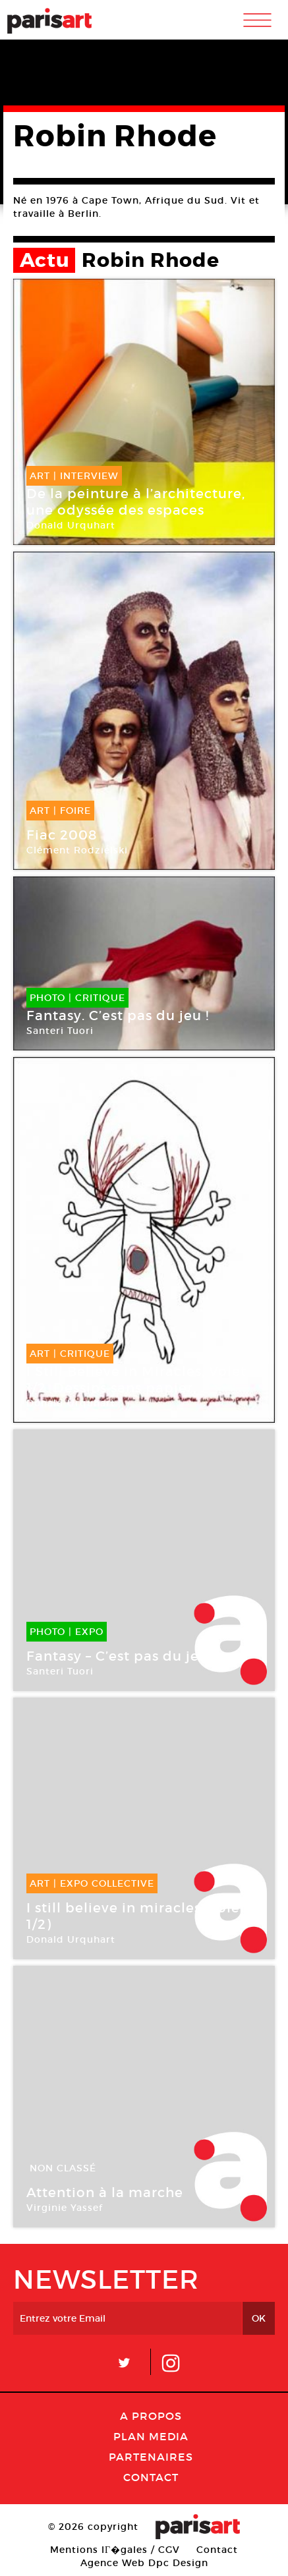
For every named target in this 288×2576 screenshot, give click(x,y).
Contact (151, 2477)
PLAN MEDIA (150, 2436)
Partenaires (151, 2456)
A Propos (151, 2415)
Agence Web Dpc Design (144, 2563)
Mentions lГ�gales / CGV (115, 2550)
